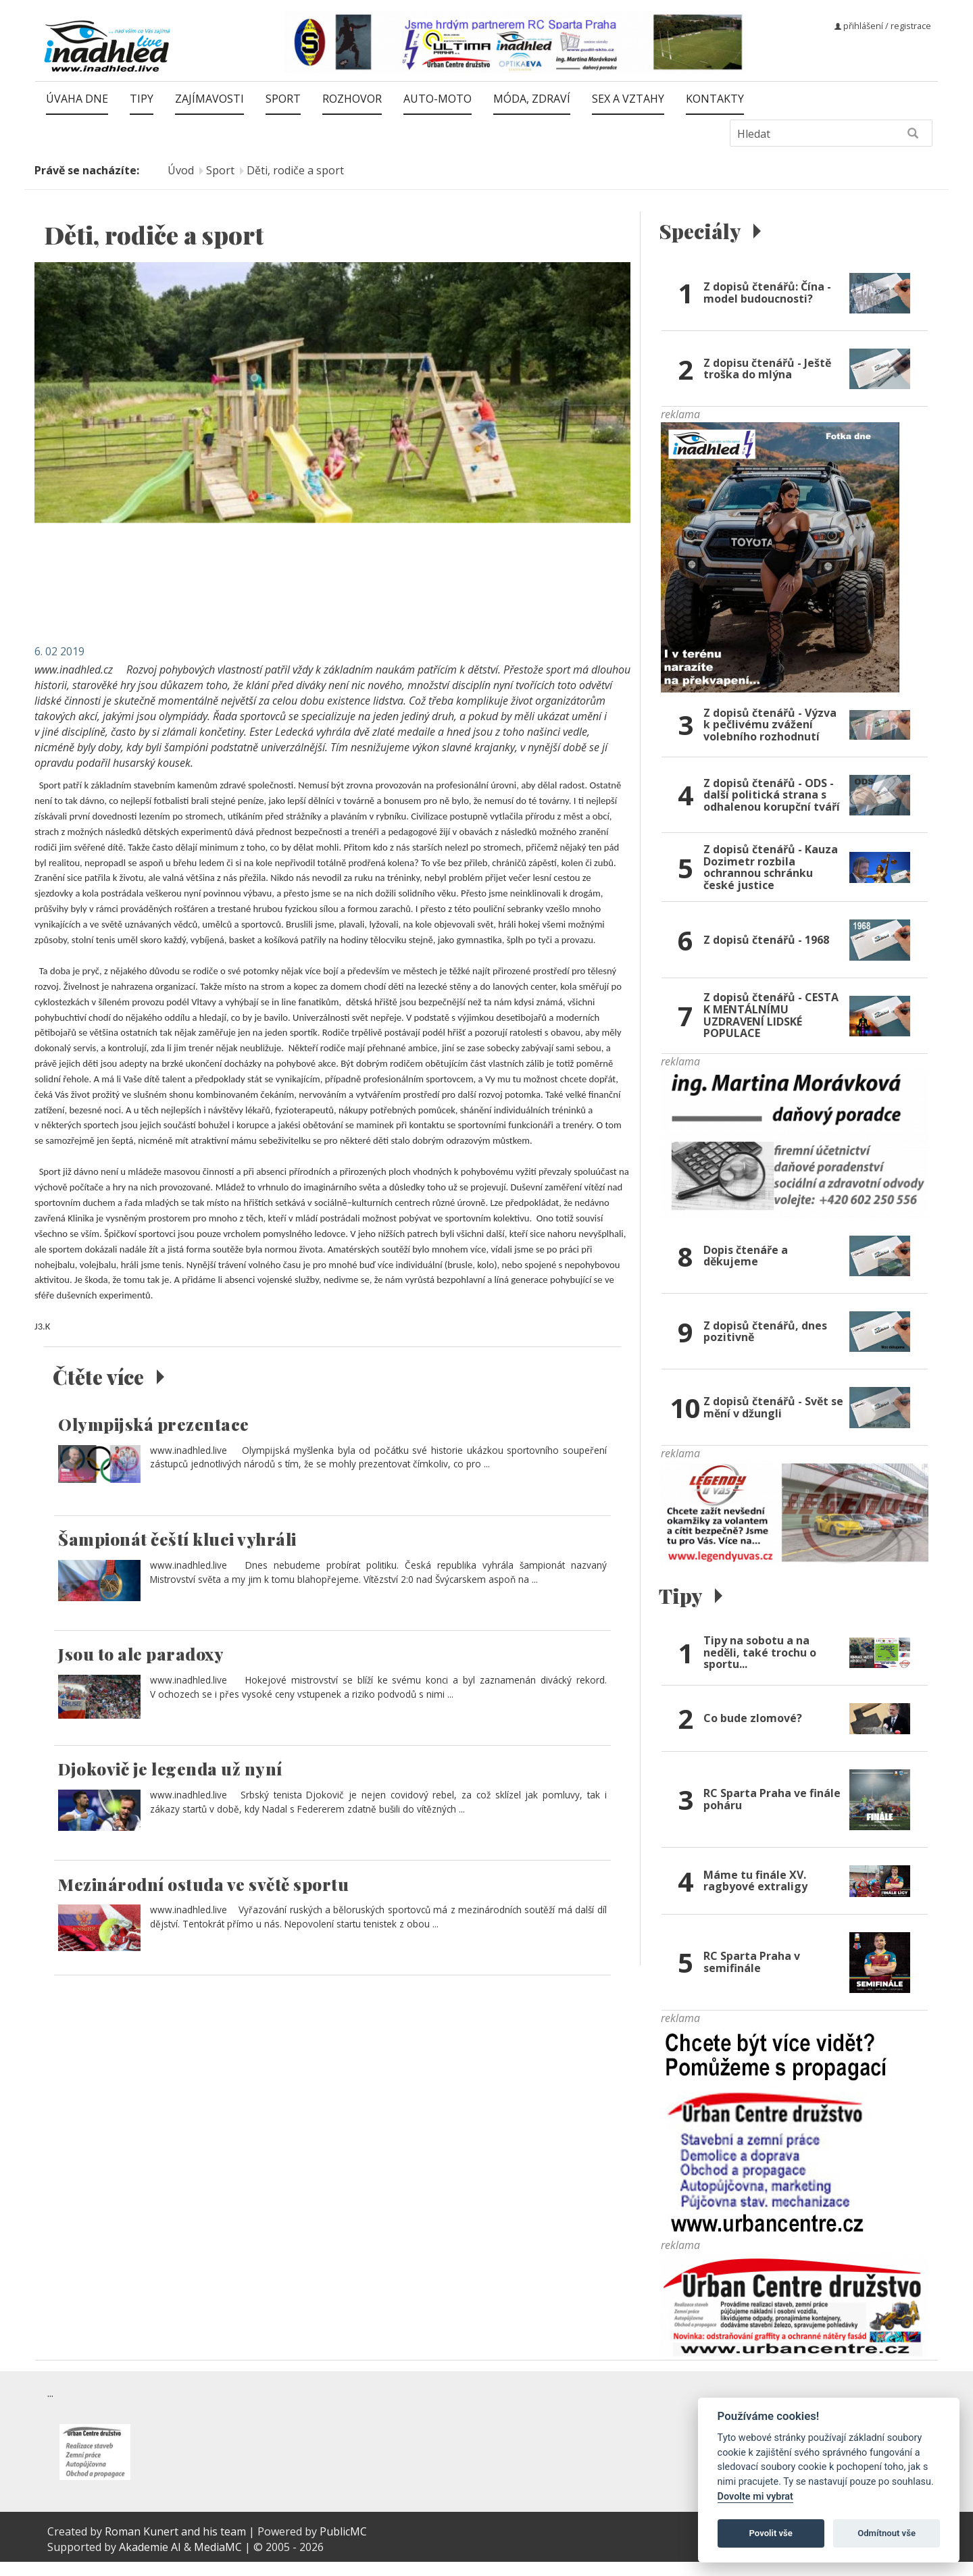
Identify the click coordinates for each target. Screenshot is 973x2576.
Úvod (181, 170)
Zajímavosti (209, 98)
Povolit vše (771, 2533)
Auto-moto (437, 98)
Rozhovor (352, 98)
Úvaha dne (77, 98)
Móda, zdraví (531, 98)
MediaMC (218, 2560)
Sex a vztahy (628, 98)
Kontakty (715, 98)
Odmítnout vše (886, 2533)
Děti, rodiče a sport (295, 170)
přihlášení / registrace (882, 26)
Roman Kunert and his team (177, 2544)
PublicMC (343, 2544)
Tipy (141, 98)
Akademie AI (150, 2560)
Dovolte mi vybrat (755, 2496)
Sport (283, 98)
